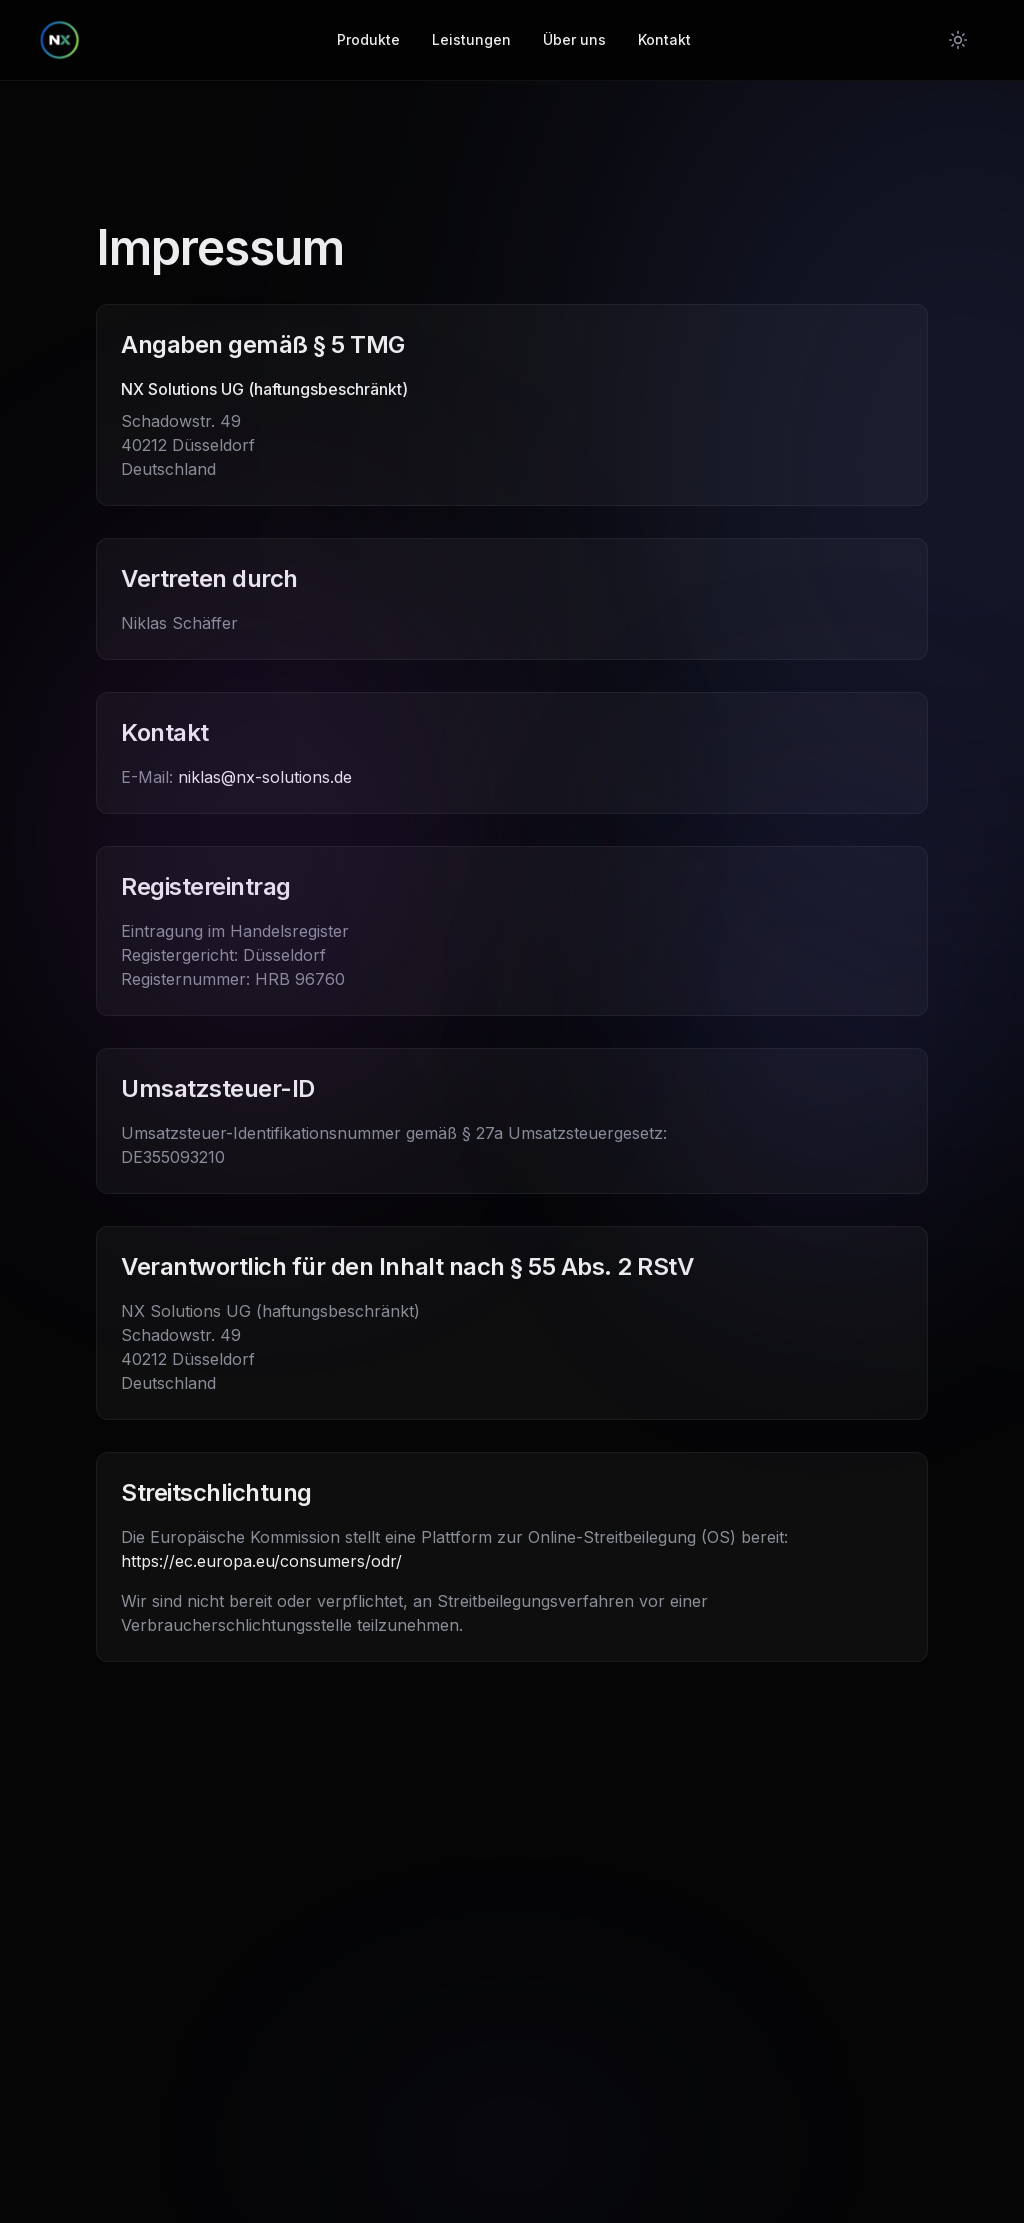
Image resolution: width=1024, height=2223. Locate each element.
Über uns (574, 39)
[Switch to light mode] (958, 40)
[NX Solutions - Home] (60, 40)
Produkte (368, 39)
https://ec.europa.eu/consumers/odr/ (261, 1561)
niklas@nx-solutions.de (265, 777)
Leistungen (471, 39)
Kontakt (664, 39)
